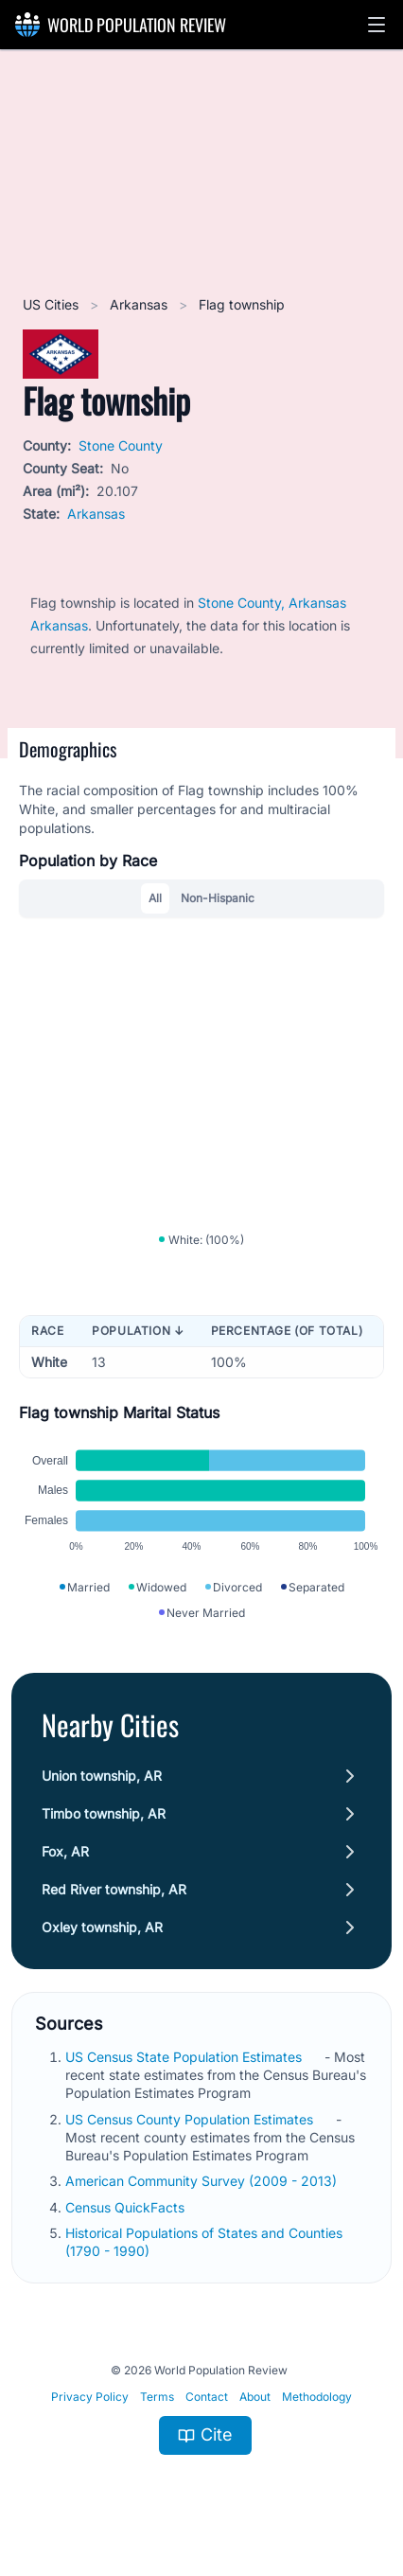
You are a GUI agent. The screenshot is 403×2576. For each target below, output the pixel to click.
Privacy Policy (90, 2396)
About (255, 2396)
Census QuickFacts (126, 2207)
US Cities (52, 304)
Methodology (317, 2396)
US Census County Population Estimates (191, 2119)
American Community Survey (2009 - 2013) (203, 2181)
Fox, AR (65, 1851)
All (155, 898)
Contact (206, 2396)
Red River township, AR (114, 1889)
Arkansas (140, 304)
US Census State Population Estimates (185, 2057)
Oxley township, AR (102, 1927)
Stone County (121, 445)
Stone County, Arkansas (272, 603)
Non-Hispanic (217, 898)
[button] (376, 24)
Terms (157, 2396)
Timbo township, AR (104, 1813)
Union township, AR (102, 1776)
